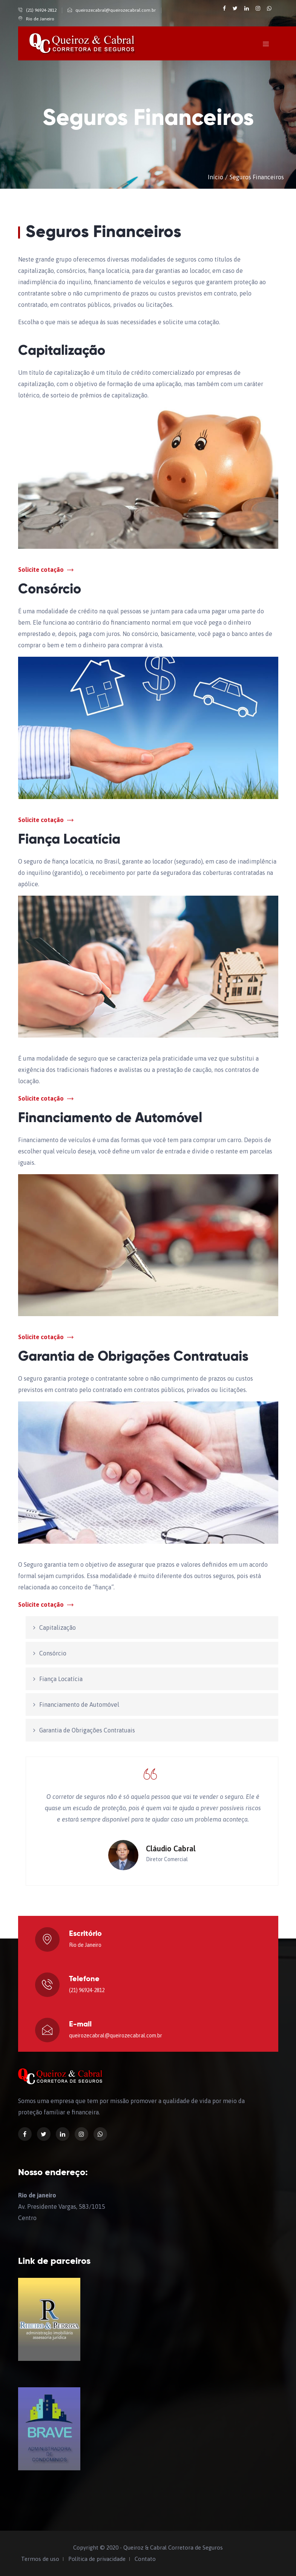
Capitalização (57, 1627)
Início (215, 177)
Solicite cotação (45, 569)
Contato (145, 2559)
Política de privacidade (97, 2559)
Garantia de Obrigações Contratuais (87, 1730)
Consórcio (52, 1653)
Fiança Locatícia (61, 1678)
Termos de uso (40, 2559)
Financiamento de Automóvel (79, 1704)
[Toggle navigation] (266, 44)
